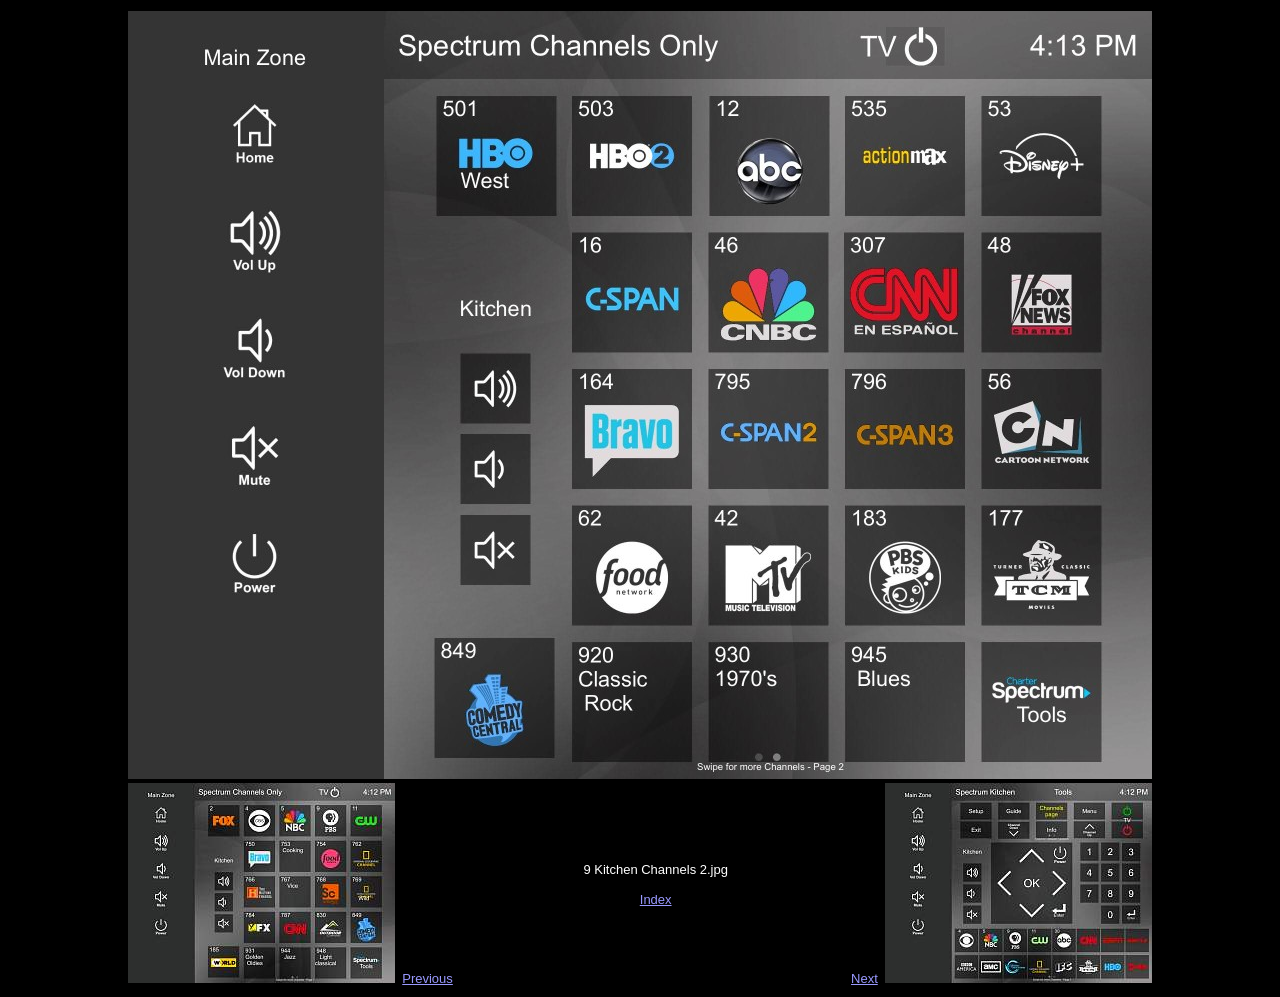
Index (656, 899)
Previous (427, 978)
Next (864, 978)
